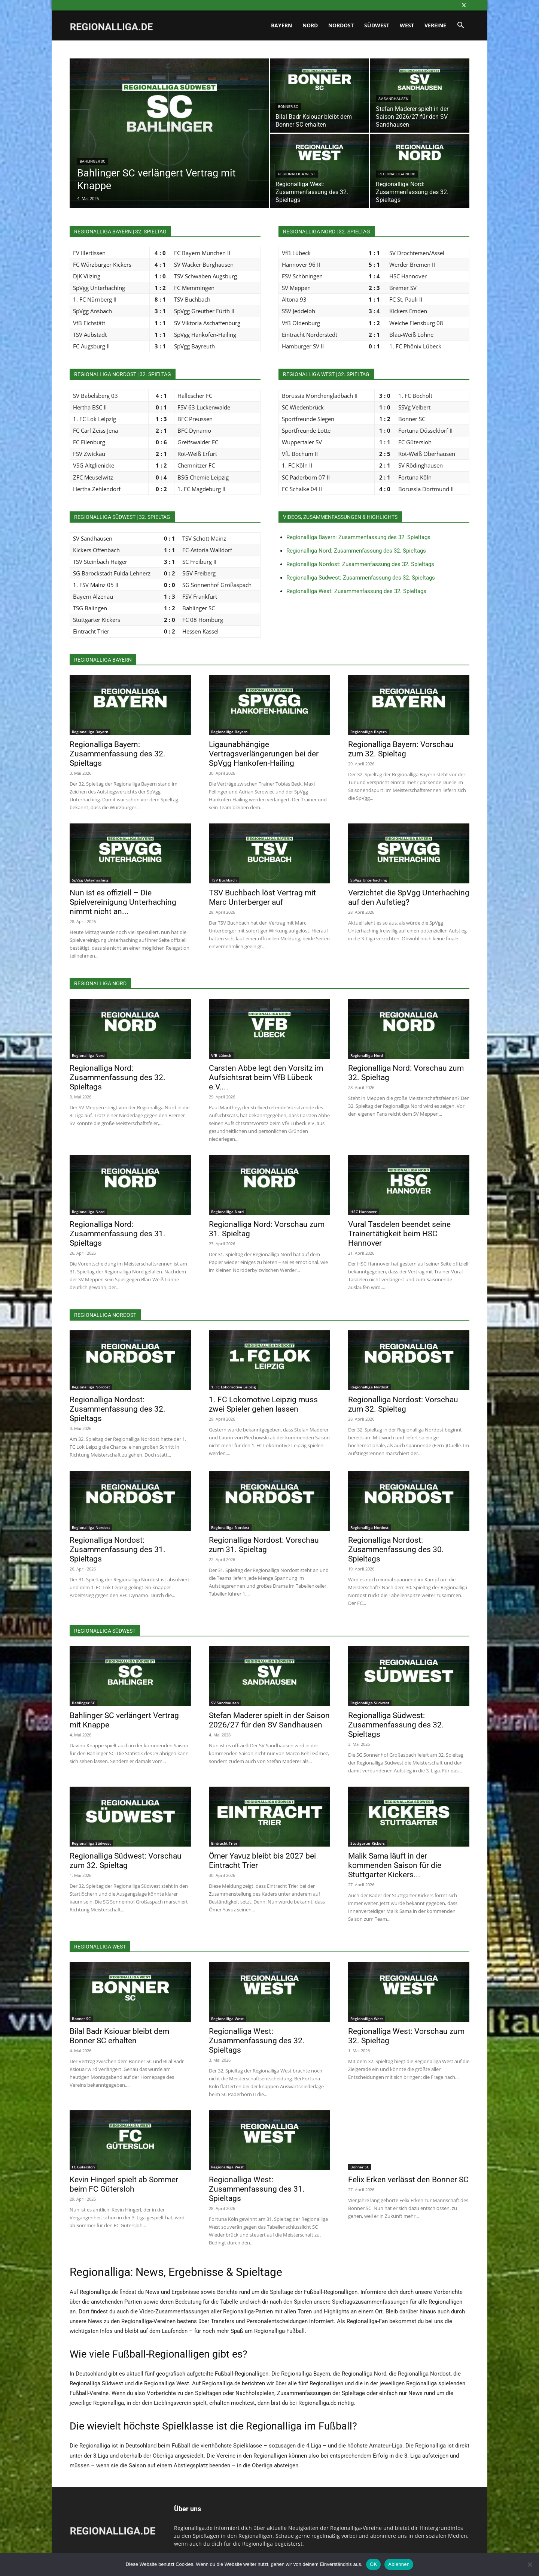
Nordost (341, 25)
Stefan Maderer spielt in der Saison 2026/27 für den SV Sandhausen (269, 1720)
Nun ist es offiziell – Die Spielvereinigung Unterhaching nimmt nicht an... (123, 902)
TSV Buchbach (224, 880)
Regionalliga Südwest (369, 1702)
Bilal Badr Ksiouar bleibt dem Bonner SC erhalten (119, 2036)
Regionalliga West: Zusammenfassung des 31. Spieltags (257, 2189)
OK (373, 2564)
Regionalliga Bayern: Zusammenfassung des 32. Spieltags (358, 537)
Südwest (376, 25)
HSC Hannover (363, 1211)
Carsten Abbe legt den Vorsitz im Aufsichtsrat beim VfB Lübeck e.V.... (266, 1077)
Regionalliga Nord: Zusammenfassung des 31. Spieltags (117, 1234)
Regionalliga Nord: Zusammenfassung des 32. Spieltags (356, 550)
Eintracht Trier (224, 1843)
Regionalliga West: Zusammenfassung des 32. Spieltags (356, 591)
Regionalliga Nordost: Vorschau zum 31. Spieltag (264, 1545)
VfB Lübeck (221, 1055)
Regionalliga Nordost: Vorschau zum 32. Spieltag (403, 1404)
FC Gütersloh (83, 2167)
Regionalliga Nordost (91, 1387)
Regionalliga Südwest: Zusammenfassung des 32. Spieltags (360, 577)
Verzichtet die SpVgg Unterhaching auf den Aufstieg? (408, 897)
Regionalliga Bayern (90, 731)
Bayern (281, 25)
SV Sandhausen (393, 99)
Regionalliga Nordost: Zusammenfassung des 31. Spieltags (117, 1549)
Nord (310, 25)
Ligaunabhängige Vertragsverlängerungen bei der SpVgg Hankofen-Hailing (264, 754)
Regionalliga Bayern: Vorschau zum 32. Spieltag (401, 749)
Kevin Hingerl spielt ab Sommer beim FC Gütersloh (124, 2184)
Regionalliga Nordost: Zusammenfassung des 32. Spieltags (360, 564)
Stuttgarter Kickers (367, 1843)
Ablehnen (398, 2564)
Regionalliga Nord (396, 174)
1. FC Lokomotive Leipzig (233, 1387)
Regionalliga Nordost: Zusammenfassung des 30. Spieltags (396, 1549)
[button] (460, 26)
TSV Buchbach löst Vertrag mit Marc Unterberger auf (262, 897)
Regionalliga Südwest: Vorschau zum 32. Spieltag (126, 1860)
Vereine (435, 25)
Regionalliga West (296, 174)
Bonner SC (288, 107)
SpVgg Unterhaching (90, 880)
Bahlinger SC (93, 161)
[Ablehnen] (529, 2564)
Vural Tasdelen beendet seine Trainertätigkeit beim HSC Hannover (399, 1234)
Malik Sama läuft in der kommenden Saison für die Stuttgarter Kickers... (394, 1865)
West (407, 25)
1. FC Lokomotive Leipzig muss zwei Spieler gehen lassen (263, 1404)
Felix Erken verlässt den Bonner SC (408, 2179)
